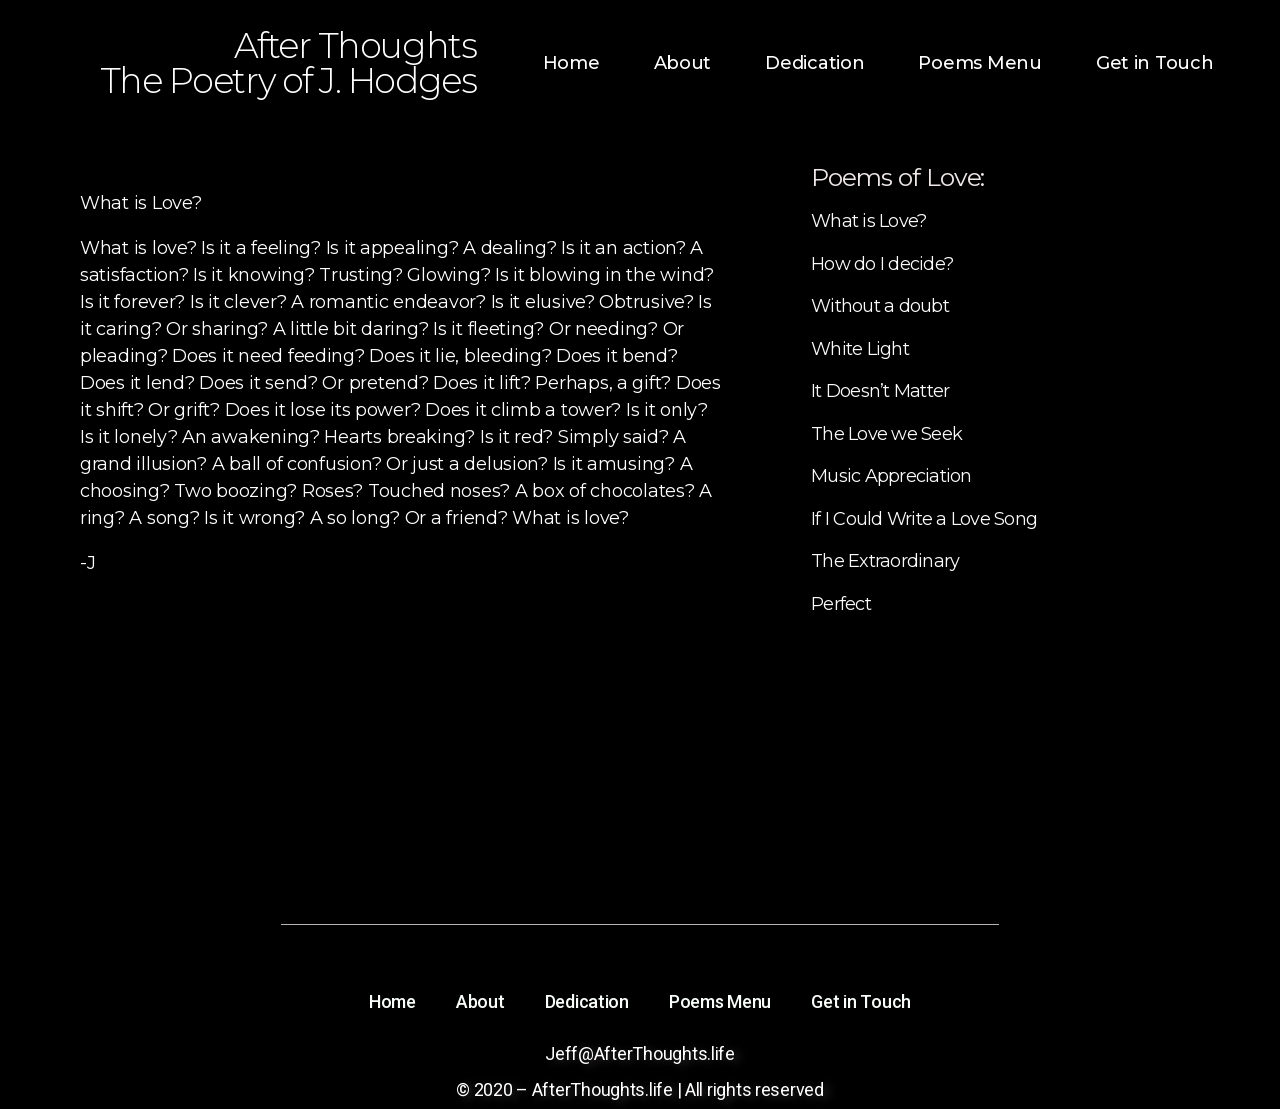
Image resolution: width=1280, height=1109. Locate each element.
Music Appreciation (891, 476)
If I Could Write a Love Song (924, 519)
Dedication (814, 63)
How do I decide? (882, 264)
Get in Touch (1155, 63)
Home (571, 63)
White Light (860, 349)
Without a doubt (880, 306)
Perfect (841, 604)
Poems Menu (979, 63)
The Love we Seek (886, 434)
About (683, 63)
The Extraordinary (885, 561)
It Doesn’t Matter (880, 391)
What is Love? (868, 221)
